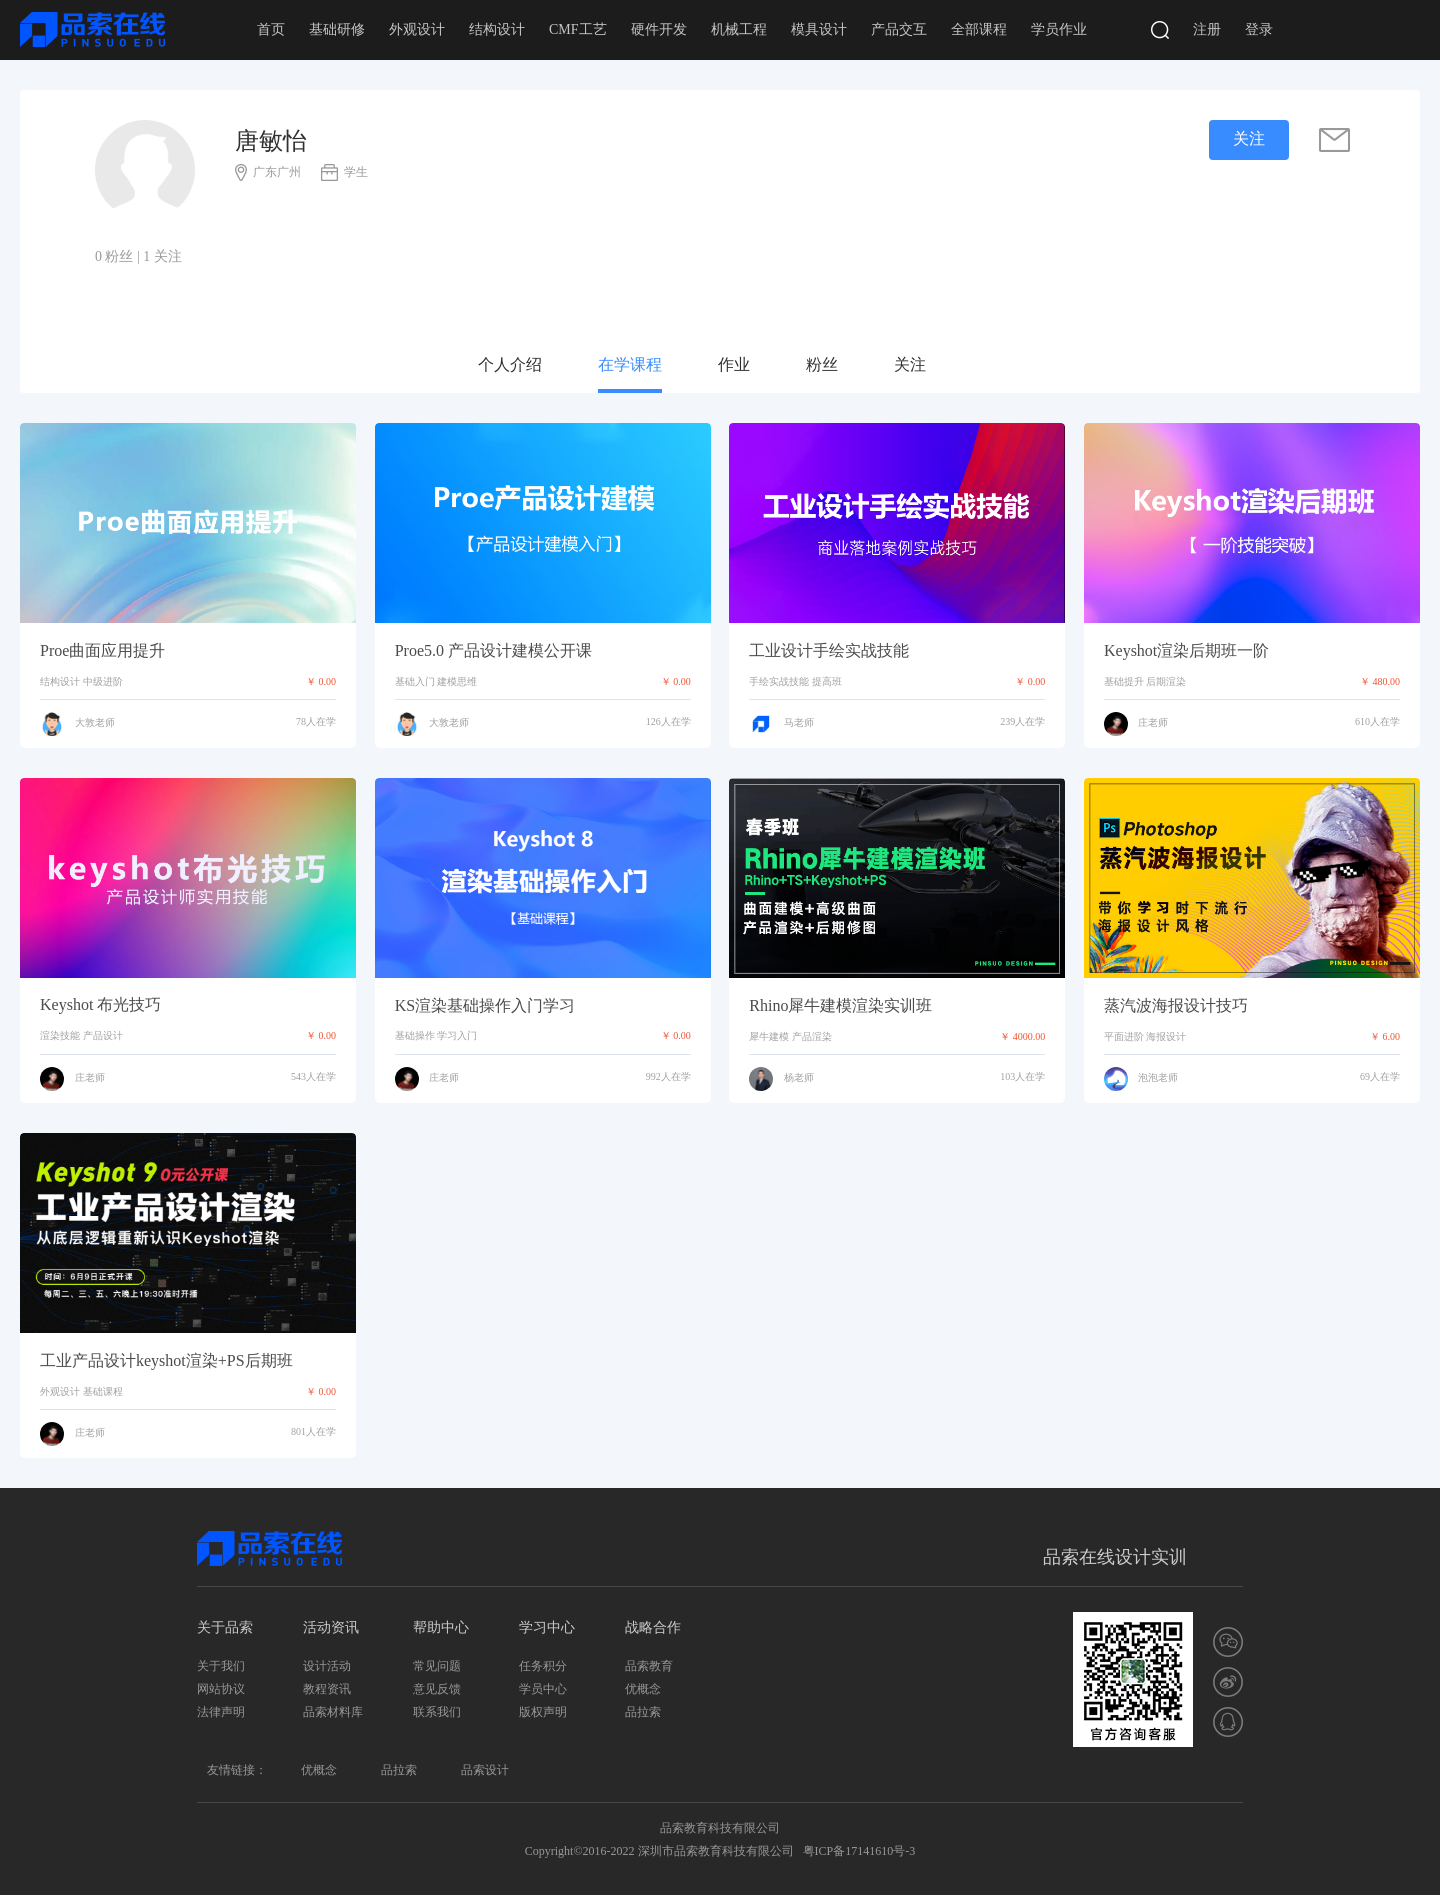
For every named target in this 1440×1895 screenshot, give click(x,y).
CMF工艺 (578, 29)
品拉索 (643, 1712)
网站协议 (221, 1689)
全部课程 (979, 29)
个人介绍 (510, 364)
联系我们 (437, 1712)
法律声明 (221, 1712)
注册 (1207, 29)
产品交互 (899, 29)
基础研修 (337, 29)
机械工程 (739, 29)
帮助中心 (441, 1627)
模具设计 (819, 29)
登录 (1259, 29)
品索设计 (485, 1770)
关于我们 (221, 1666)
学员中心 (543, 1689)
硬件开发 (659, 29)
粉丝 (822, 364)
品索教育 (649, 1666)
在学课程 (630, 364)
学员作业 (1059, 29)
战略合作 (653, 1627)
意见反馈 (437, 1689)
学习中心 (547, 1627)
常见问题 (437, 1666)
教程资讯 (327, 1689)
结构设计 (497, 29)
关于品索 (225, 1627)
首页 (271, 29)
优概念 (643, 1689)
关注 (910, 364)
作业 (734, 364)
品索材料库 (333, 1712)
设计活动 (327, 1666)
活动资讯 (331, 1627)
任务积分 (543, 1666)
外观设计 (417, 29)
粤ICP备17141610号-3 (859, 1851)
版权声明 (543, 1712)
